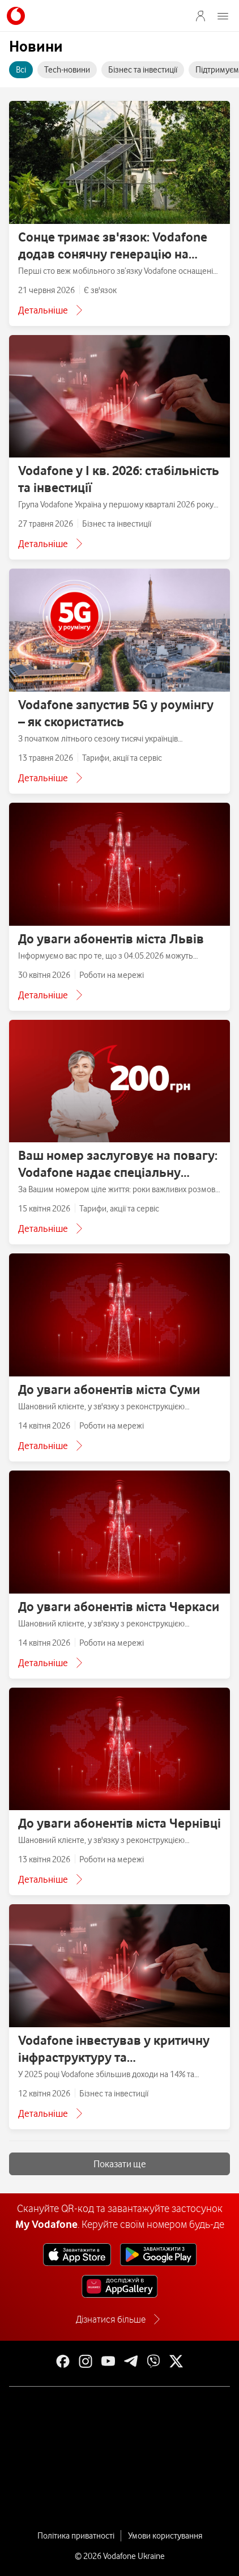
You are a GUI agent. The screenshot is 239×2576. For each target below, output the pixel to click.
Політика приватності (75, 2536)
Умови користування (165, 2536)
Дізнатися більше (111, 2319)
